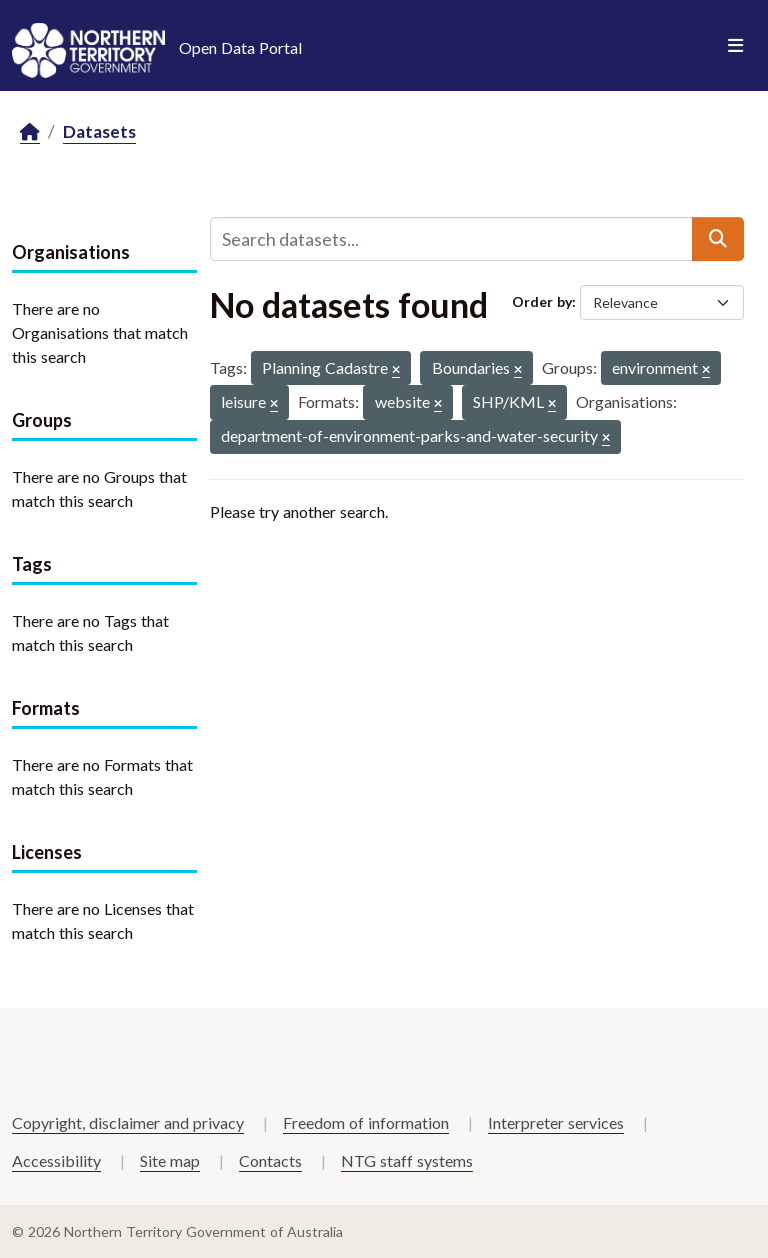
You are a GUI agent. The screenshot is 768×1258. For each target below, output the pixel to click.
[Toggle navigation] (735, 46)
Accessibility (56, 1160)
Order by (542, 301)
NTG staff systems (407, 1160)
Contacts (270, 1160)
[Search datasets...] (451, 239)
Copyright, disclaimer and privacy (128, 1122)
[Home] (30, 132)
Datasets (99, 131)
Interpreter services (556, 1122)
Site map (170, 1160)
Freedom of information (366, 1122)
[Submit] (718, 239)
